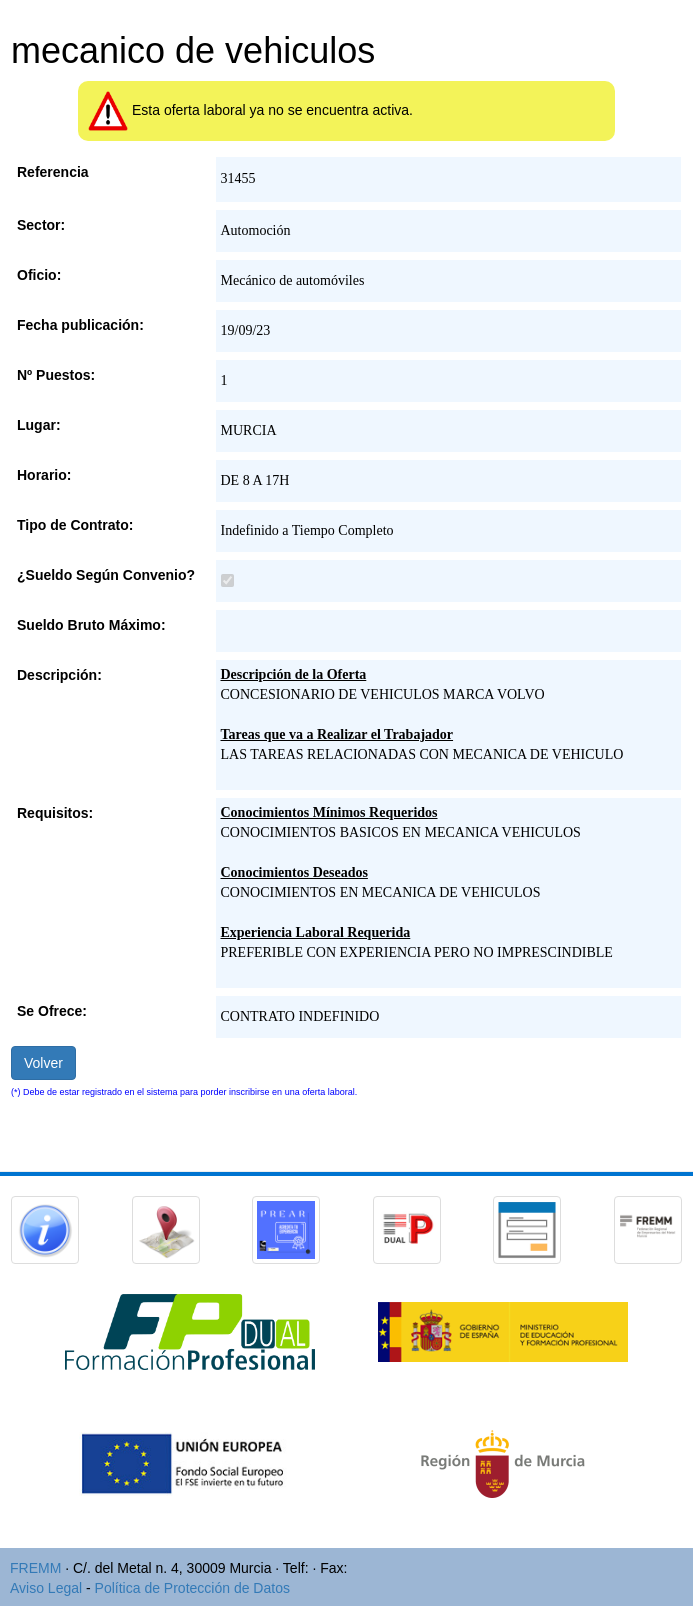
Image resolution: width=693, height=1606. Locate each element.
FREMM (35, 1568)
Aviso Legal (46, 1588)
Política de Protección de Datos (192, 1588)
